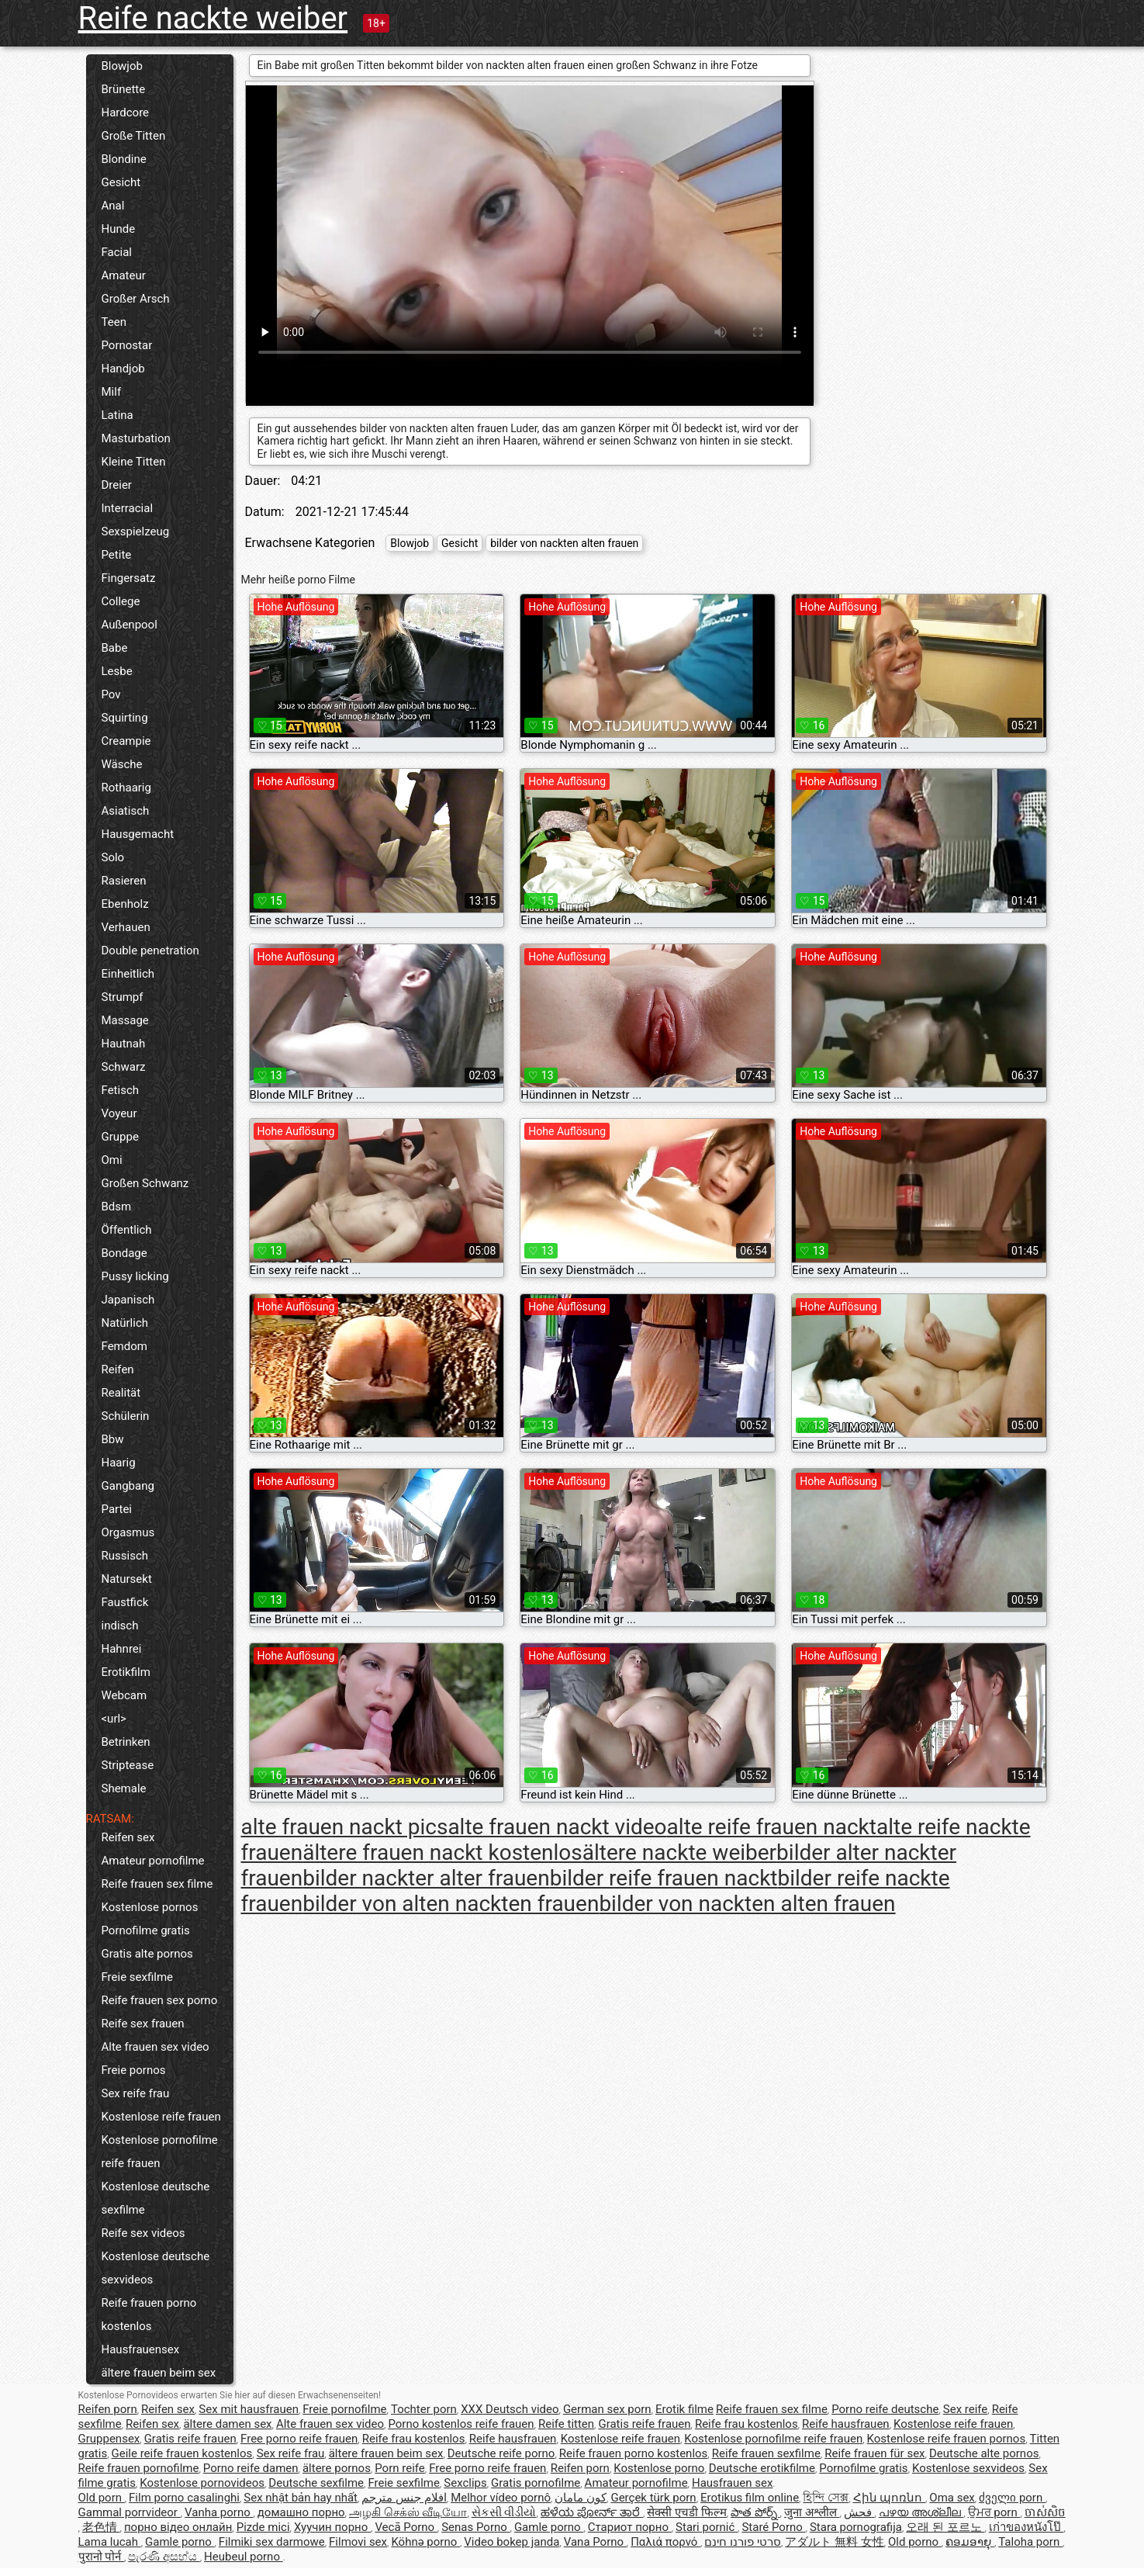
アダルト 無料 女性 (834, 2542)
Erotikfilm (126, 1672)
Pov (111, 694)
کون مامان (581, 2498)
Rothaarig (126, 788)
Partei (117, 1509)
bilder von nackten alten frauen (564, 543)
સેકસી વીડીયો (504, 2512)
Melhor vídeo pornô (501, 2498)
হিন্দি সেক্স (825, 2498)
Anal (113, 206)
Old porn (101, 2498)
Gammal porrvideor (129, 2512)
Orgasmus (128, 1532)
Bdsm (117, 1207)
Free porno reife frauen (299, 2439)
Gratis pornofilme (535, 2483)
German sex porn (607, 2409)
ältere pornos (336, 2468)
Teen (114, 322)
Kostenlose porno (658, 2468)
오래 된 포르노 (945, 2527)
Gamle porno (548, 2527)
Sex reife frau (136, 2093)
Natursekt (127, 1579)
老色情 (101, 2527)
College (121, 601)
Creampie (126, 741)
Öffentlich (127, 1230)
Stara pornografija (856, 2527)
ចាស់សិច (1045, 2512)
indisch (120, 1626)
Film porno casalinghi (184, 2498)
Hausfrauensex (141, 2349)
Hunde (119, 229)
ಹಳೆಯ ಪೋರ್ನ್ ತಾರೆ (592, 2512)
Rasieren (124, 881)
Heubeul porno (243, 2557)
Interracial (128, 508)
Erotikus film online (749, 2498)
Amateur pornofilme (153, 1861)
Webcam (124, 1695)
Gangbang (128, 1486)
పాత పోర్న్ (755, 2512)
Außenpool (129, 625)
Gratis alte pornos (147, 1954)
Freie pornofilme (344, 2409)
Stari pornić (707, 2527)
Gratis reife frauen (644, 2424)
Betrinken (126, 1742)
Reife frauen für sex (874, 2453)
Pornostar (127, 345)
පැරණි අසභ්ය (163, 2557)
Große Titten (134, 136)
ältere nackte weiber (679, 1852)
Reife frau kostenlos (746, 2424)
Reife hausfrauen (846, 2424)
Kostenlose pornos (150, 1907)
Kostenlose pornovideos (202, 2483)
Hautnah (124, 1044)
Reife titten (566, 2424)
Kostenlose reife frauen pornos (946, 2439)
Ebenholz (125, 904)
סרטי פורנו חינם (742, 2542)
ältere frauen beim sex (159, 2373)
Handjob (123, 369)
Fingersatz (129, 578)
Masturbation (136, 438)
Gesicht (121, 182)
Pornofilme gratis (146, 1930)
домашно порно (301, 2512)
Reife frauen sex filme (157, 1884)
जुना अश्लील (811, 2512)
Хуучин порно (332, 2527)
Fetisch (121, 1090)
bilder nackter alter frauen (426, 1878)
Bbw (113, 1439)
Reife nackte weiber (213, 18)
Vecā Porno (406, 2527)
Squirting (125, 718)
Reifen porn (107, 2409)
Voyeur (119, 1113)
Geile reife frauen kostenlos (182, 2453)
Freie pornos (134, 2070)
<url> (114, 1719)
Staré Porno (773, 2527)
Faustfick (125, 1602)
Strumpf (122, 997)
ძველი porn (1012, 2498)
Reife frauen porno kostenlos (149, 2314)
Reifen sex (128, 1837)
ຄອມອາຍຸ (969, 2542)
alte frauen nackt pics (344, 1827)
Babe (115, 648)
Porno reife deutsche (884, 2409)
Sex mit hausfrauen (249, 2409)
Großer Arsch (136, 299)
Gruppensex (109, 2439)
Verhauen (126, 927)
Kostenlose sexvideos (968, 2468)
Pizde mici (263, 2527)
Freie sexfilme (138, 1977)
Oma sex (952, 2498)
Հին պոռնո (889, 2498)
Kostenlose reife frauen (161, 2117)
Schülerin (126, 1416)
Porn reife (400, 2468)
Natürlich (125, 1323)
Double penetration (150, 950)
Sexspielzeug (136, 531)
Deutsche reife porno (501, 2453)
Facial (117, 252)
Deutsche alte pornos (984, 2453)
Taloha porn (1030, 2542)
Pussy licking (135, 1276)
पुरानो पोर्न (101, 2557)
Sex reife (965, 2409)
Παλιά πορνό (665, 2542)
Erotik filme (684, 2409)
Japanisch (128, 1300)
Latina (117, 415)
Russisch (125, 1556)
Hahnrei (122, 1649)
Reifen (118, 1369)
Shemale (124, 1788)
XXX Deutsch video (509, 2409)
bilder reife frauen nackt (664, 1878)
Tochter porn (424, 2409)
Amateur (124, 275)
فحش (859, 2512)
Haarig (119, 1463)
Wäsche (122, 764)
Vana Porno (595, 2542)
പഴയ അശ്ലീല (921, 2512)
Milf (112, 392)
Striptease (128, 1765)
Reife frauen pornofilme (138, 2468)
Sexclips (465, 2483)
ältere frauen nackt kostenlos (442, 1852)
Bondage (124, 1253)
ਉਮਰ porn (994, 2512)
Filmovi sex (358, 2542)
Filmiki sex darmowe (272, 2542)
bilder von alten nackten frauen (450, 1903)
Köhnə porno (425, 2542)
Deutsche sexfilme (316, 2483)
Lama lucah (109, 2542)
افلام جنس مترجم (403, 2498)
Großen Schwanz (145, 1183)
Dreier (117, 485)
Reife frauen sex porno (160, 2000)
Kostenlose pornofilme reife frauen (160, 2151)
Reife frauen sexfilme (766, 2453)
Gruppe (120, 1137)
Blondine (124, 159)
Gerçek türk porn (653, 2498)
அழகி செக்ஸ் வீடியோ (408, 2512)
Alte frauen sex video (155, 2047)
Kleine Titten (134, 462)
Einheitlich (128, 974)
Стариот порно (630, 2527)
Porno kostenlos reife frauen (461, 2424)
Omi (112, 1160)
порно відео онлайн (178, 2527)
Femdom (124, 1346)
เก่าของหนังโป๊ (1026, 2527)
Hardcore (126, 112)
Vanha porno (219, 2512)
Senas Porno (475, 2527)
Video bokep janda (511, 2542)
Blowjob (122, 66)
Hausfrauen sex (732, 2483)
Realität (121, 1393)
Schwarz (124, 1067)
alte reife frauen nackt (771, 1827)
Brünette (124, 89)
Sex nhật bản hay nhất (301, 2498)
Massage (125, 1020)
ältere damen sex (227, 2424)
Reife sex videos (143, 2233)
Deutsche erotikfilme (762, 2468)
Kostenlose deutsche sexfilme (156, 2198)
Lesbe (117, 671)
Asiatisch (126, 811)
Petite (117, 555)
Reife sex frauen (143, 2024)
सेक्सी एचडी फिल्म (686, 2512)
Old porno (915, 2542)
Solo (113, 857)
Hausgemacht (138, 834)
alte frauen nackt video (557, 1827)
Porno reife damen (251, 2468)
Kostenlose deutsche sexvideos (156, 2268)
